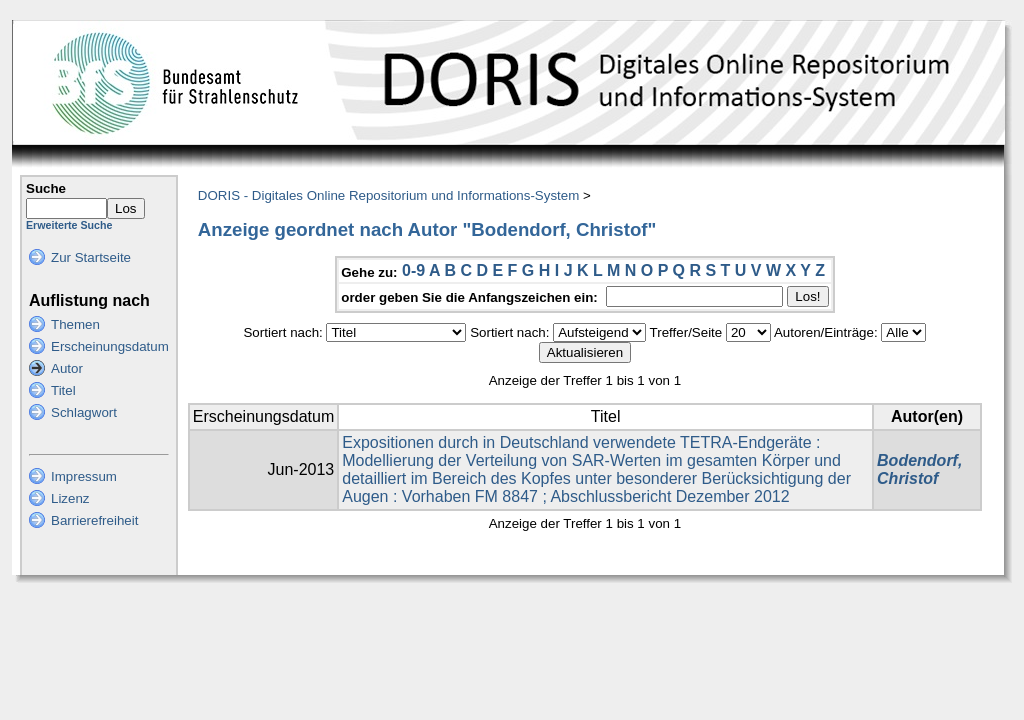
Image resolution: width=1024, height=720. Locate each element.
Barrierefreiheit (94, 520)
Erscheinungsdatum (110, 346)
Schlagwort (84, 412)
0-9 (413, 270)
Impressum (84, 476)
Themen (75, 324)
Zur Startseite (91, 257)
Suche (46, 188)
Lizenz (70, 498)
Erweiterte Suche (69, 225)
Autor (67, 368)
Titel (63, 390)
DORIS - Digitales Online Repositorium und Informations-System (388, 195)
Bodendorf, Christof (919, 469)
